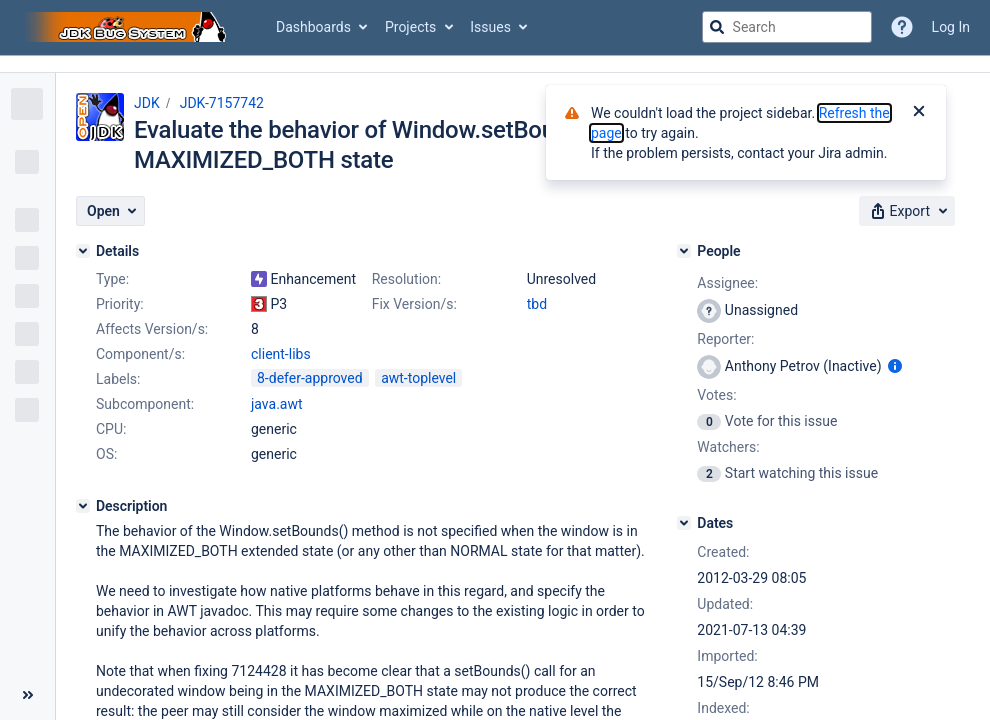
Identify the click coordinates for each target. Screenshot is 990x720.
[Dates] (684, 523)
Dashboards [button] (313, 27)
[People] (684, 251)
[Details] (83, 251)
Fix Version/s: (414, 304)
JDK (147, 103)
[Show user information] (895, 366)
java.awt (277, 404)
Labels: (118, 379)
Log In (951, 27)
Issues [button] (490, 27)
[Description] (83, 506)
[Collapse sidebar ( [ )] (27, 695)
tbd (537, 304)
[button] (110, 211)
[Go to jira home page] (128, 27)
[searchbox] (787, 27)
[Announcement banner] (495, 64)
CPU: (111, 429)
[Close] (919, 113)
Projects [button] (410, 27)
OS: (106, 454)
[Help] (902, 27)
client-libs (281, 354)
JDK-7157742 (222, 103)
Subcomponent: (145, 404)
